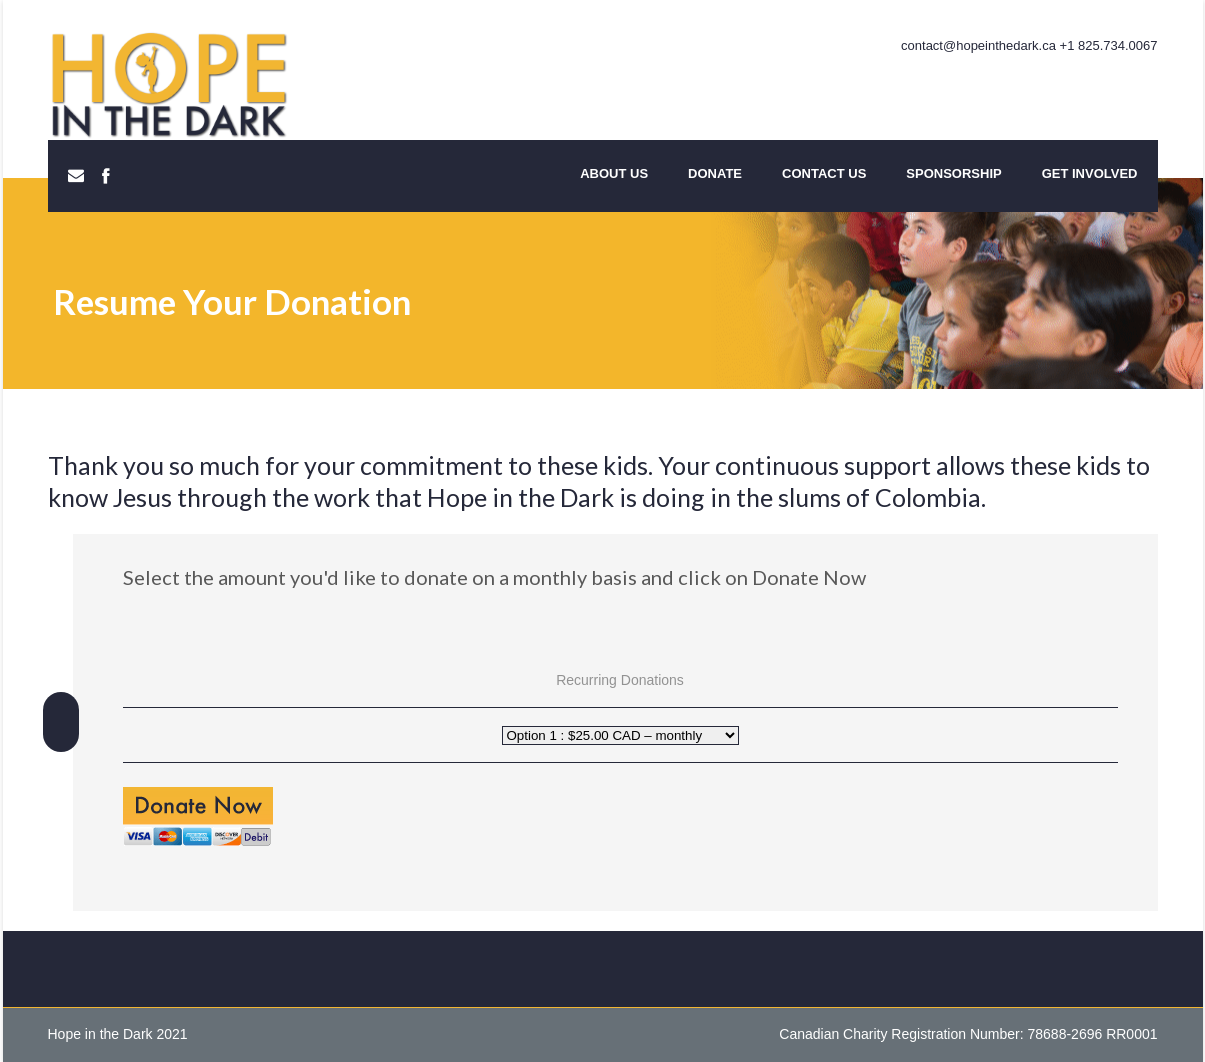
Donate (715, 173)
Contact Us (824, 173)
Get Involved (1090, 173)
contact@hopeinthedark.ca (978, 45)
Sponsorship (953, 173)
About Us (614, 173)
